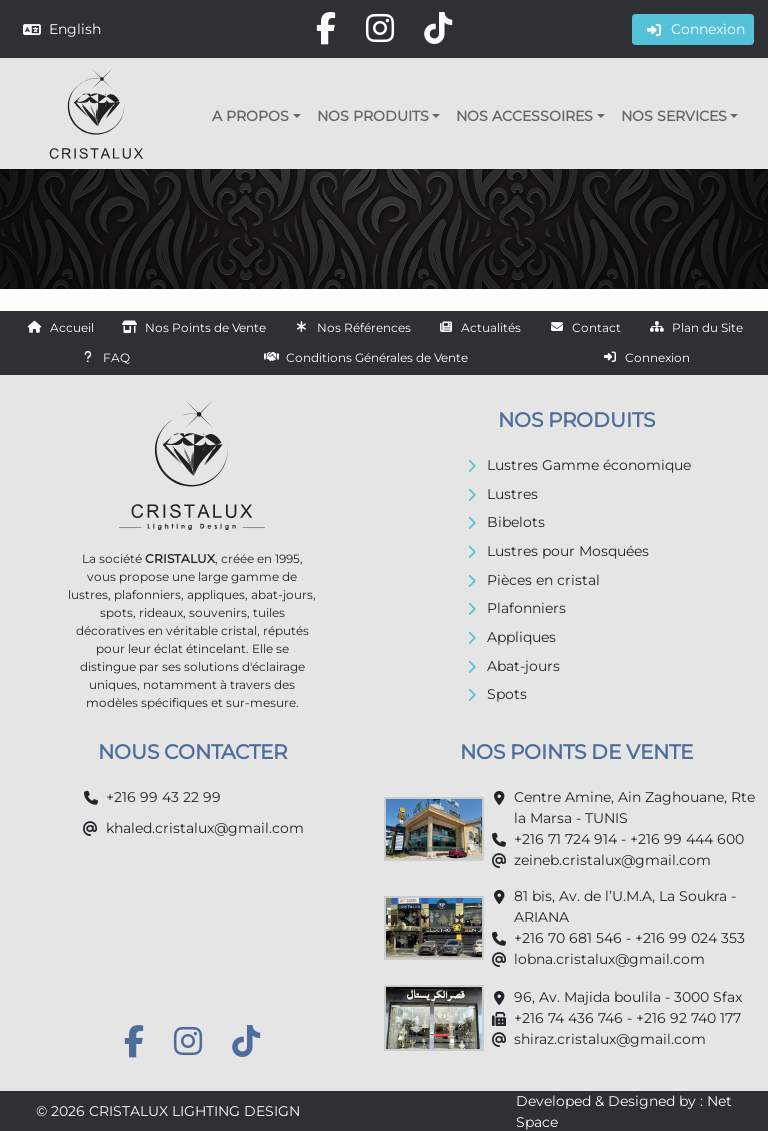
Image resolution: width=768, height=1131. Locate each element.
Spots (507, 694)
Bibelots (516, 522)
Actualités (491, 327)
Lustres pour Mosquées (568, 551)
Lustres (512, 494)
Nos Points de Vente (205, 327)
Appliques (521, 637)
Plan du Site (707, 327)
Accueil (72, 327)
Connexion (657, 357)
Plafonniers (526, 608)
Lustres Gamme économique (589, 465)
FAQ (116, 357)
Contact (596, 327)
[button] (256, 116)
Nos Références (364, 327)
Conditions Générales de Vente (377, 357)
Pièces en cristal (543, 580)
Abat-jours (523, 666)
